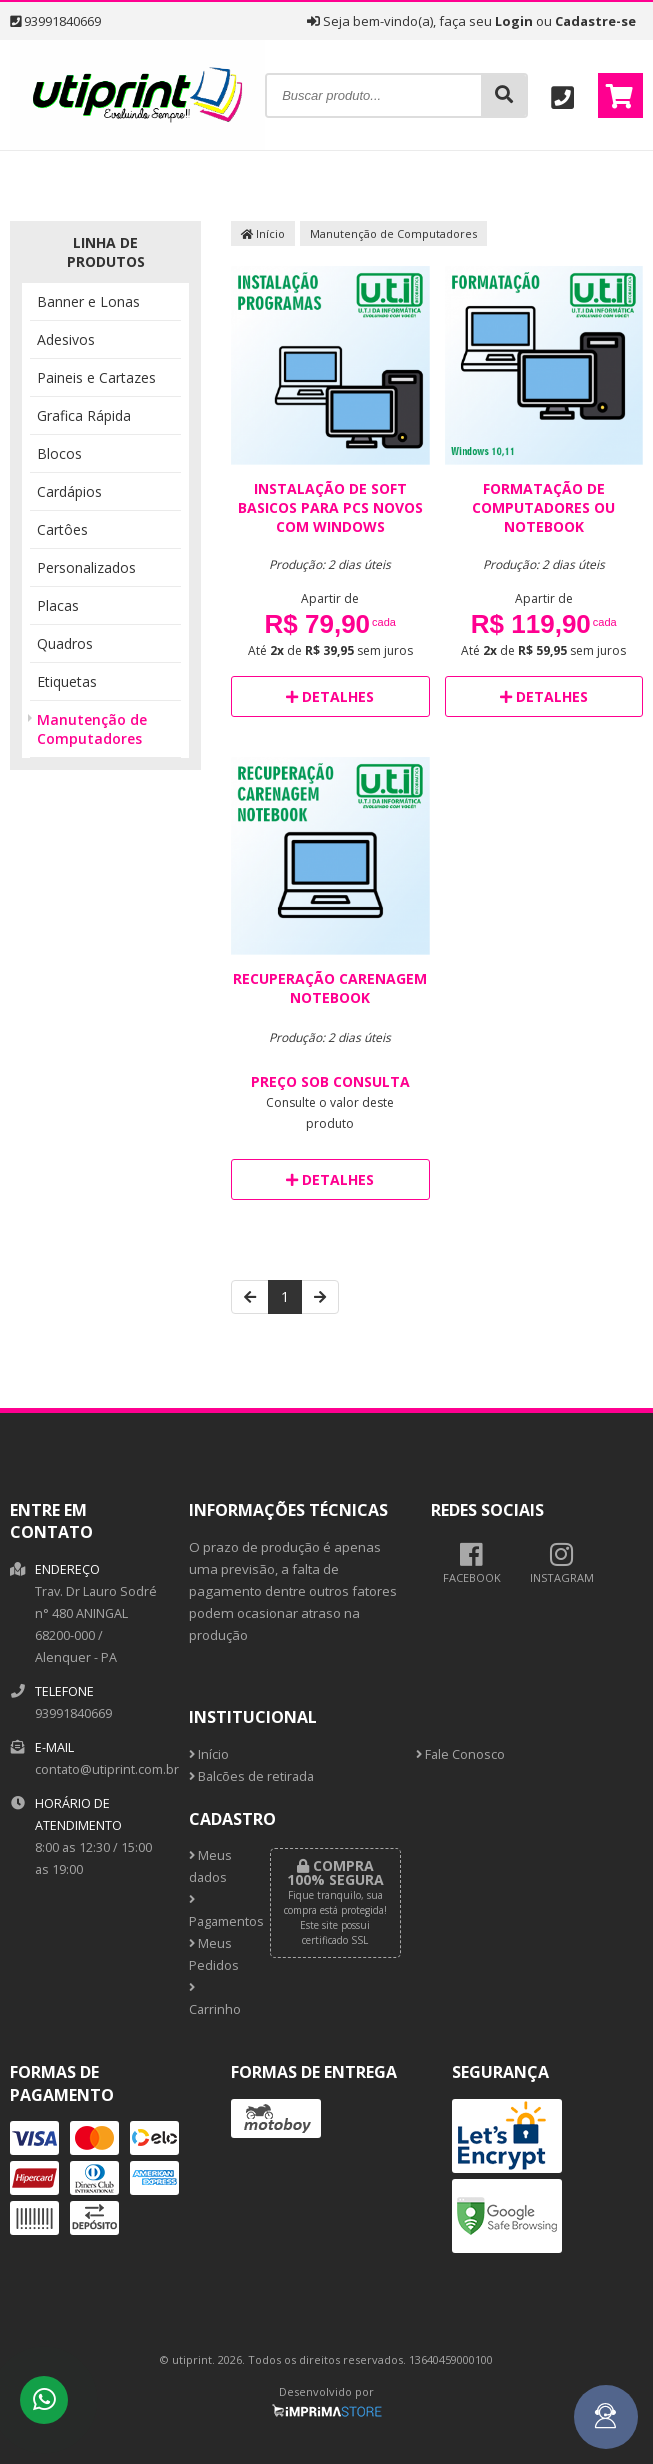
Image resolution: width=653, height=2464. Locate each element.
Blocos (59, 453)
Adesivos (66, 339)
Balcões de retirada (251, 1776)
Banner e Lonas (88, 301)
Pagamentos (214, 1912)
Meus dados (210, 1866)
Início (263, 233)
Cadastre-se (595, 21)
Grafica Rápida (84, 415)
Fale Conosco (460, 1754)
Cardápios (69, 491)
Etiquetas (67, 681)
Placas (58, 605)
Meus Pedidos (214, 1954)
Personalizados (86, 567)
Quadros (65, 643)
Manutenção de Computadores (92, 729)
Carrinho (214, 2000)
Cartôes (62, 529)
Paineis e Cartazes (96, 377)
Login (514, 21)
